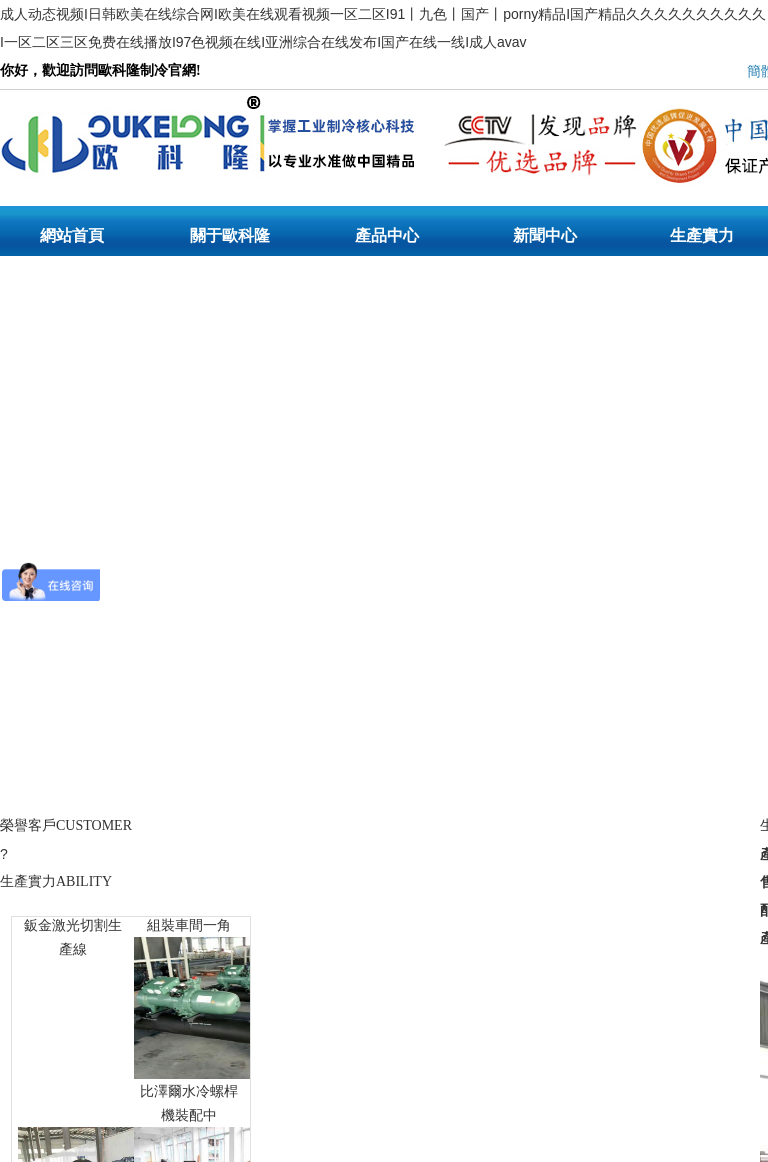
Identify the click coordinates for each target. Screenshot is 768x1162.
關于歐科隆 (230, 235)
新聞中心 (545, 235)
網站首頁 (72, 235)
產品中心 (387, 235)
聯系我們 (72, 295)
